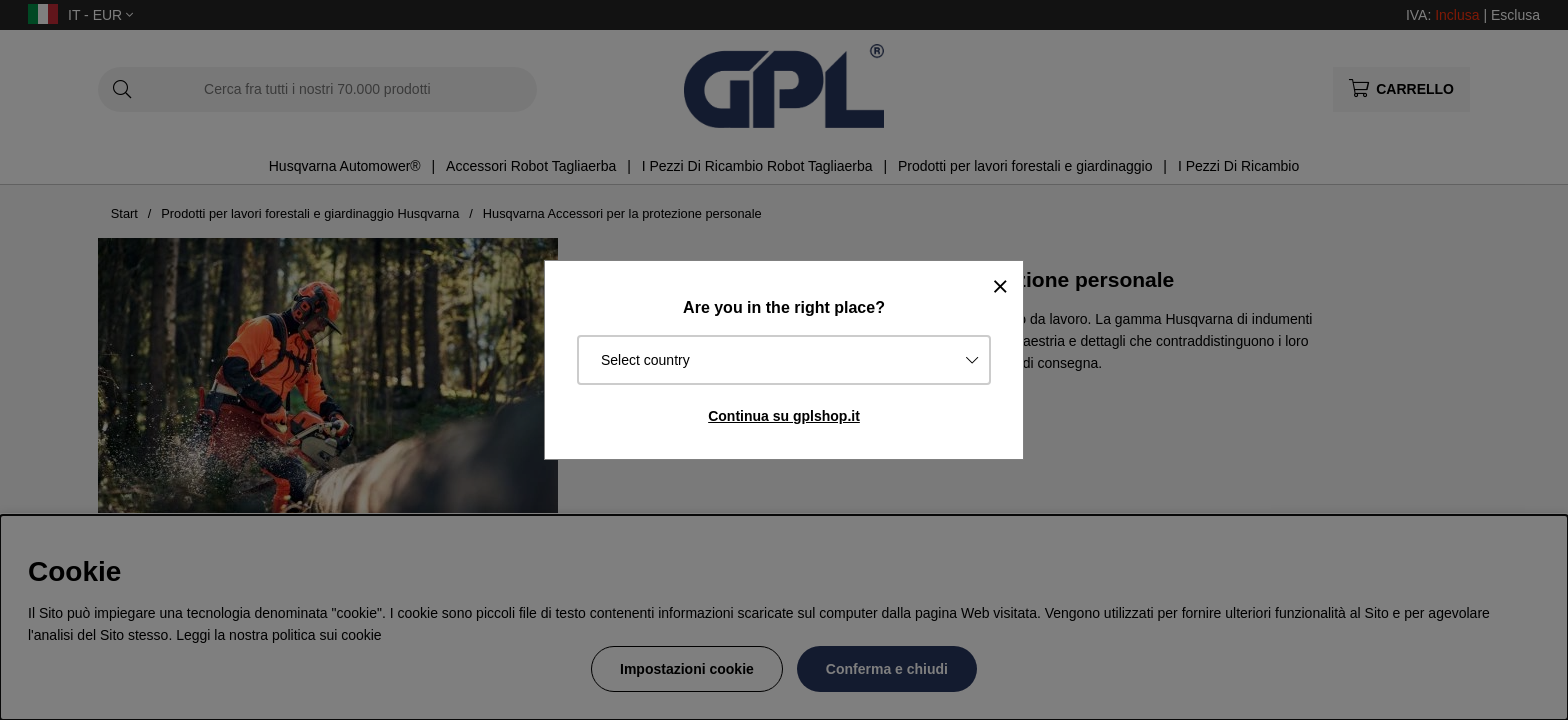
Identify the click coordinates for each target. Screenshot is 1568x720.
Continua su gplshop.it (784, 416)
